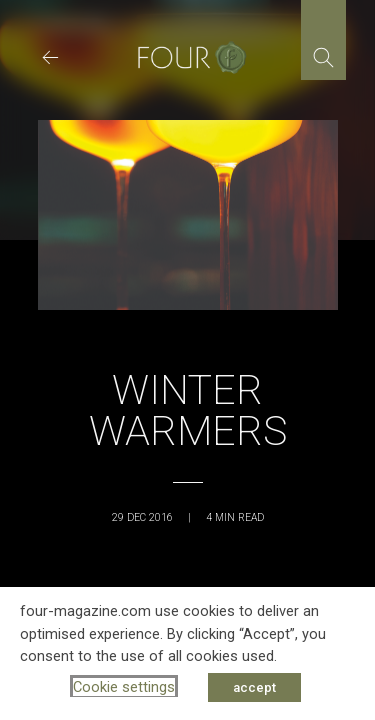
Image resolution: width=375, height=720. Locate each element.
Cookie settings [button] (124, 687)
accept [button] (254, 687)
